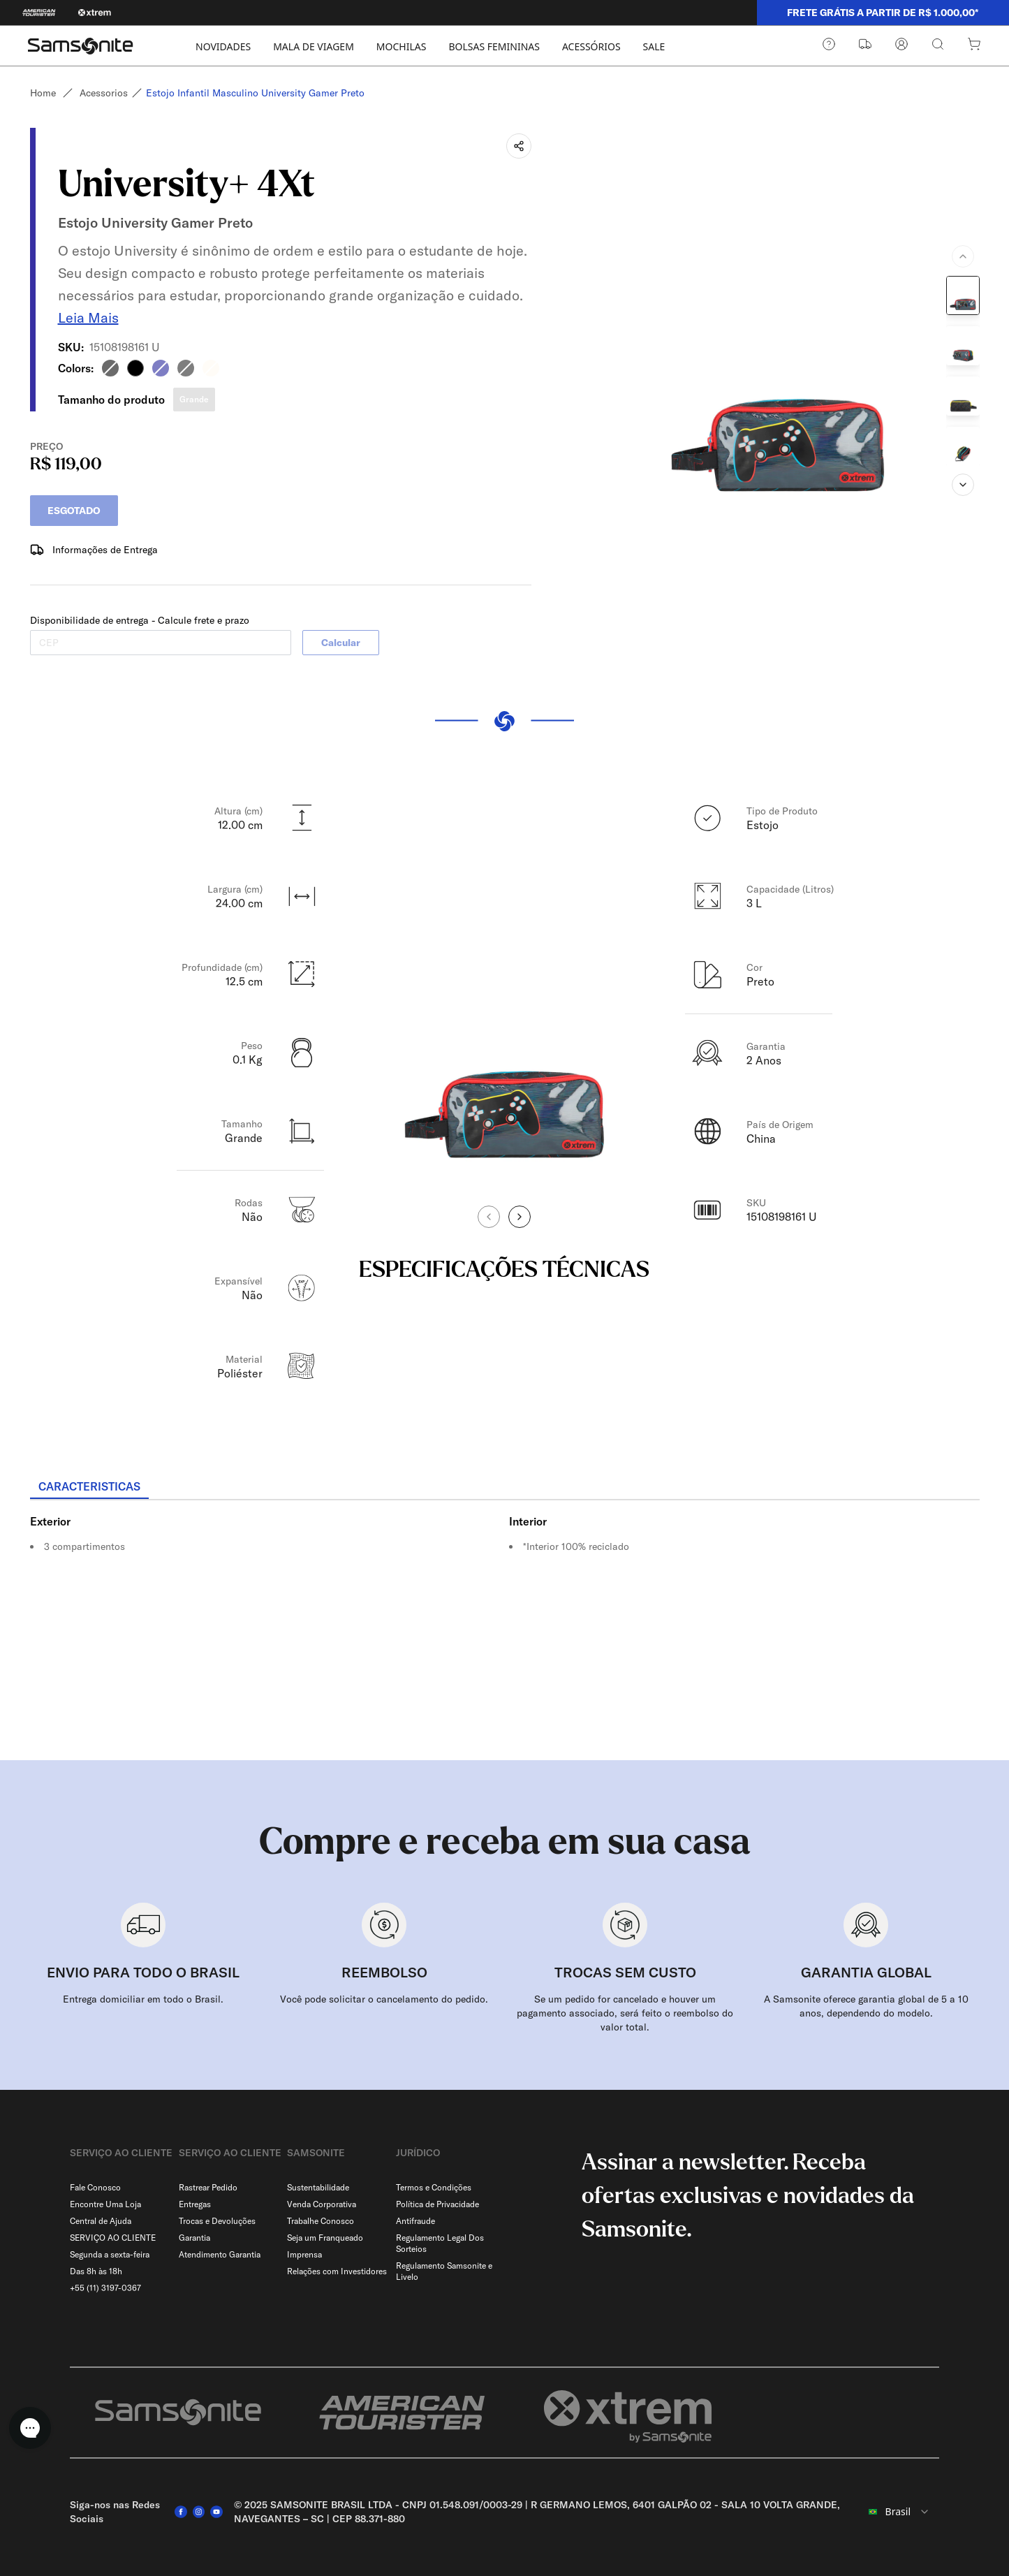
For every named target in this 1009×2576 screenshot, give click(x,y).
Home (43, 93)
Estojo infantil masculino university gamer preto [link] (261, 93)
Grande (194, 393)
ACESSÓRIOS (591, 46)
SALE (654, 46)
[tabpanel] (505, 1620)
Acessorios (104, 93)
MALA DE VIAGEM (313, 46)
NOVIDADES (223, 46)
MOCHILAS (401, 46)
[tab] (89, 1481)
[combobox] (898, 2506)
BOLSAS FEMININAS (493, 46)
